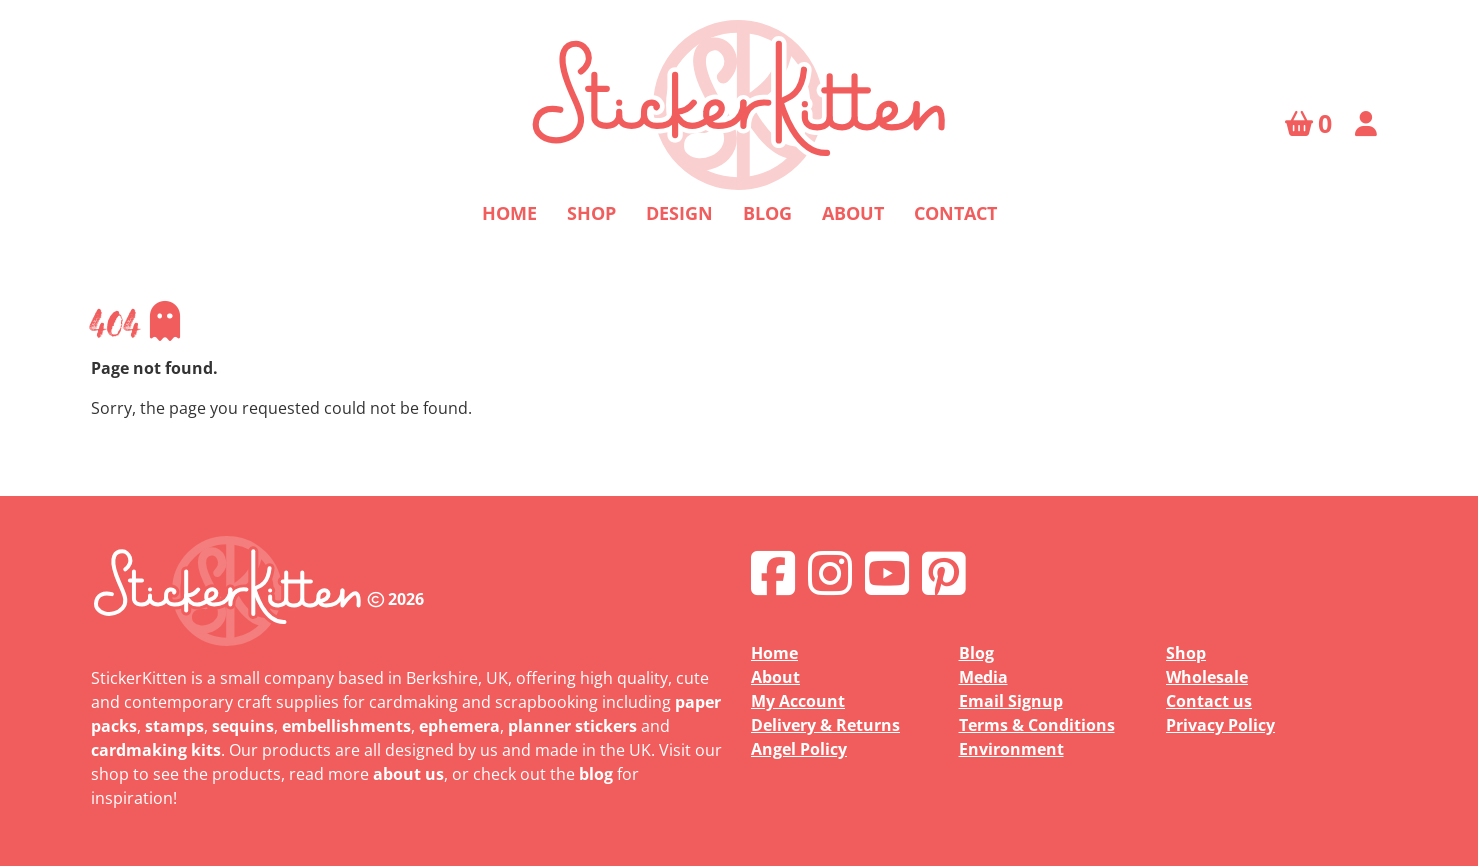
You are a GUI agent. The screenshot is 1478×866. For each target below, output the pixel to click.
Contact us (1209, 701)
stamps (174, 726)
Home (509, 213)
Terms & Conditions (1037, 725)
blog (596, 774)
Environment (1011, 749)
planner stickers (572, 726)
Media (983, 677)
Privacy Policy (1220, 725)
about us (408, 774)
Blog (767, 213)
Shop (591, 213)
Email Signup (1011, 701)
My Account (798, 701)
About (853, 213)
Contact (955, 213)
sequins (243, 726)
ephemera (459, 726)
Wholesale (1207, 677)
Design (679, 213)
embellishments (346, 726)
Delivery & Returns (825, 725)
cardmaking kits (156, 750)
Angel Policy (799, 749)
